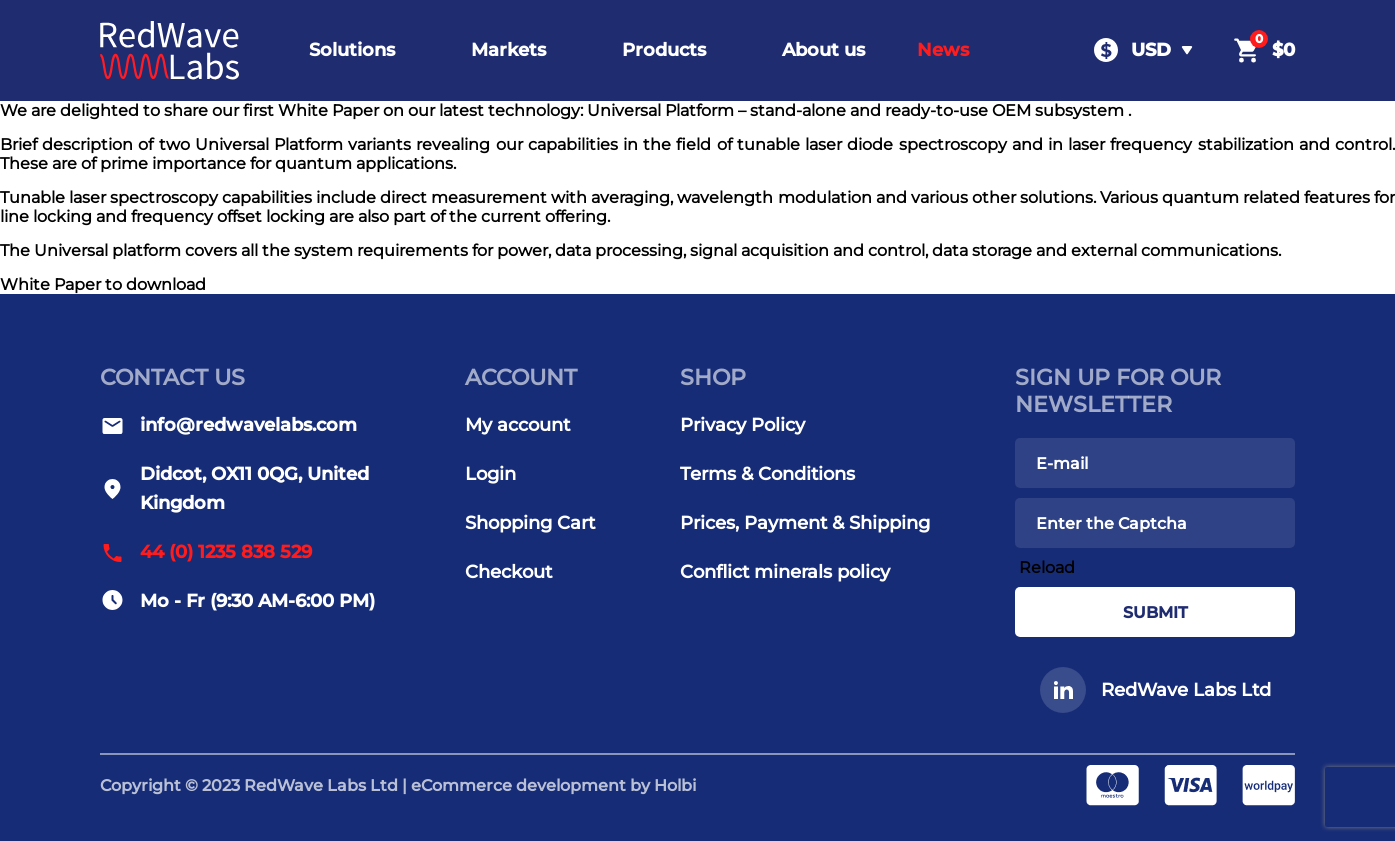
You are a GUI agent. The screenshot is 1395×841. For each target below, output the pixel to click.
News (943, 50)
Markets (508, 50)
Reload (1047, 567)
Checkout (508, 572)
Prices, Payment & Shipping (805, 523)
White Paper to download (103, 284)
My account (517, 425)
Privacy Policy (742, 425)
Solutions (352, 50)
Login (490, 474)
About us (823, 50)
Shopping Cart (530, 523)
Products (664, 50)
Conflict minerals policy (785, 572)
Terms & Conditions (767, 474)
